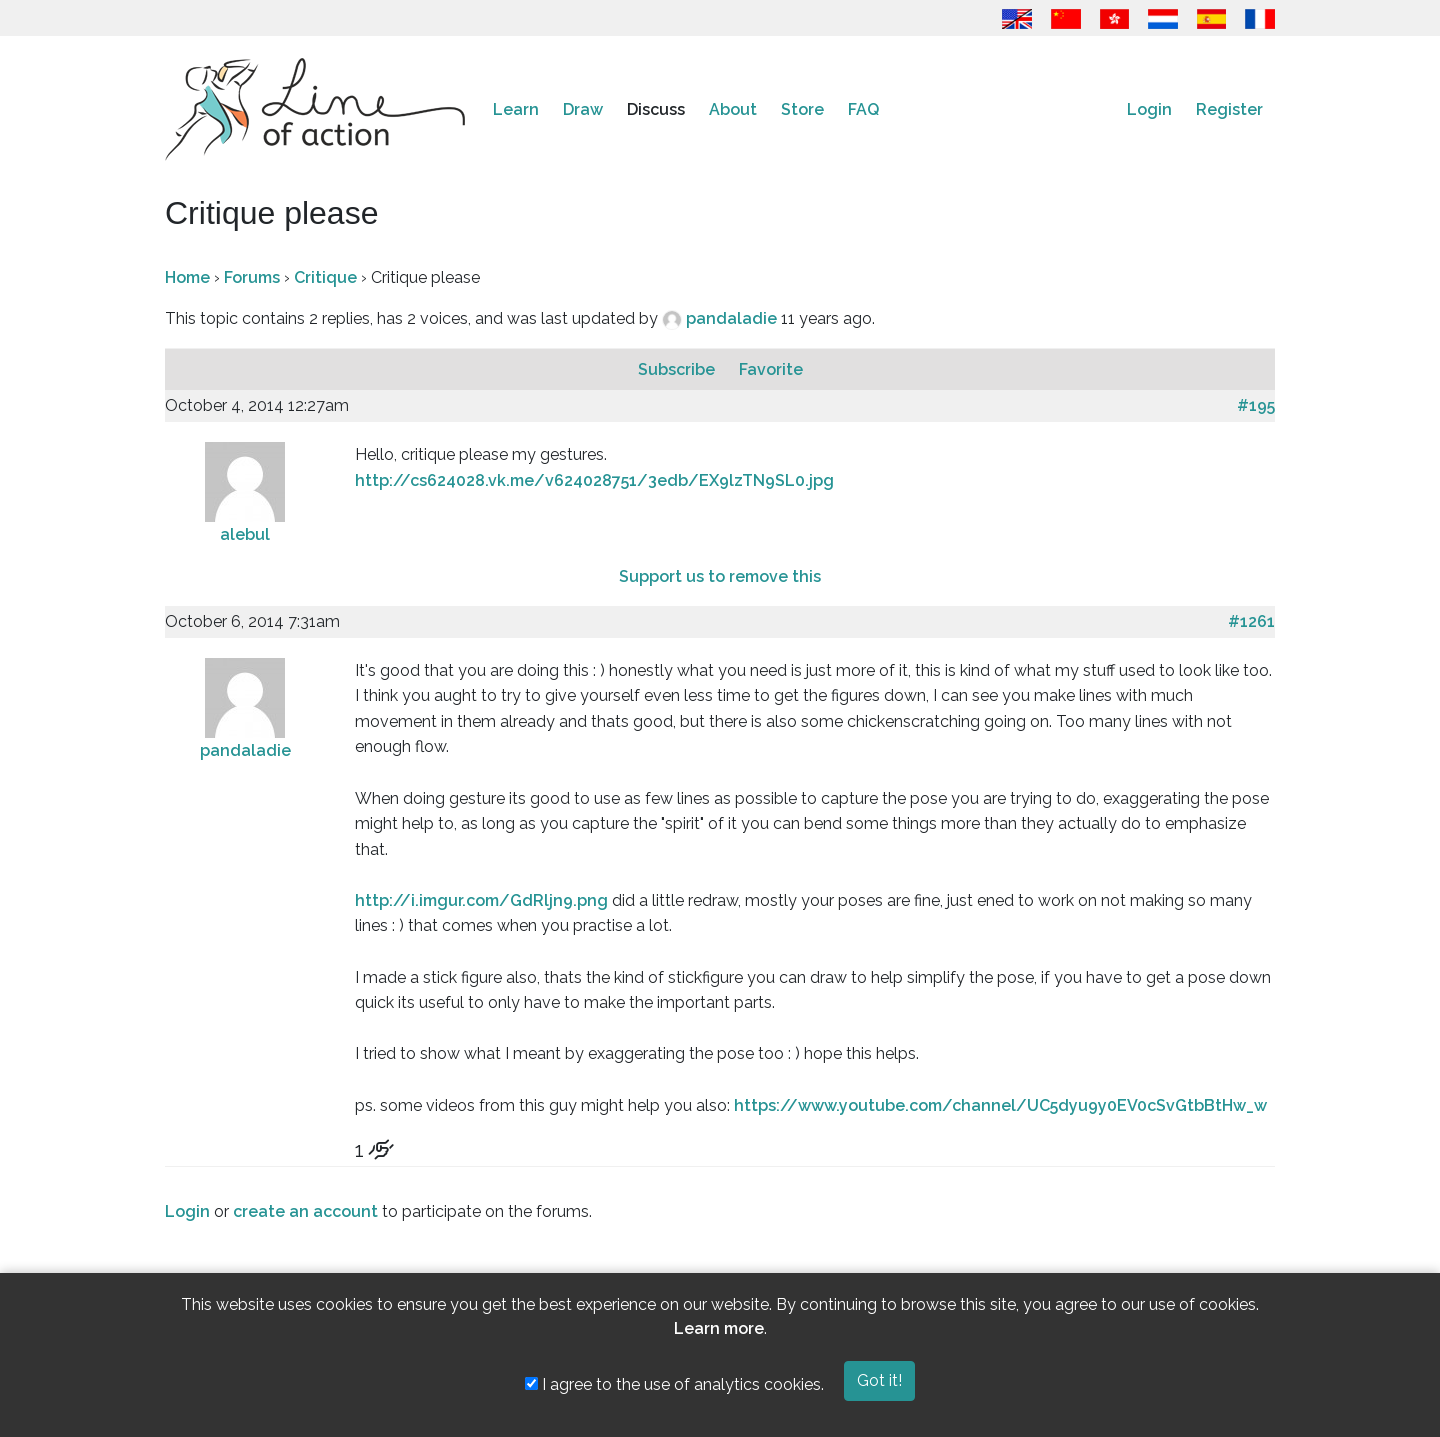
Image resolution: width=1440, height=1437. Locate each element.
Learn (516, 109)
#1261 (1251, 621)
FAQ (863, 109)
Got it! (879, 1380)
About (733, 109)
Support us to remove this (720, 576)
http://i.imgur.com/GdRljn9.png (481, 900)
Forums (252, 277)
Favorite (771, 369)
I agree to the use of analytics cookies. (674, 1384)
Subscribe (678, 369)
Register (1229, 109)
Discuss (656, 109)
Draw (583, 109)
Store (802, 109)
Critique (325, 277)
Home (187, 277)
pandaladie (733, 318)
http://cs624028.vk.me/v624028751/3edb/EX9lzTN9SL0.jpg (594, 480)
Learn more (719, 1328)
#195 (1256, 405)
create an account (305, 1211)
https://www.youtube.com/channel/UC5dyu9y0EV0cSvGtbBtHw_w (1000, 1105)
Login (1149, 109)
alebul (245, 534)
